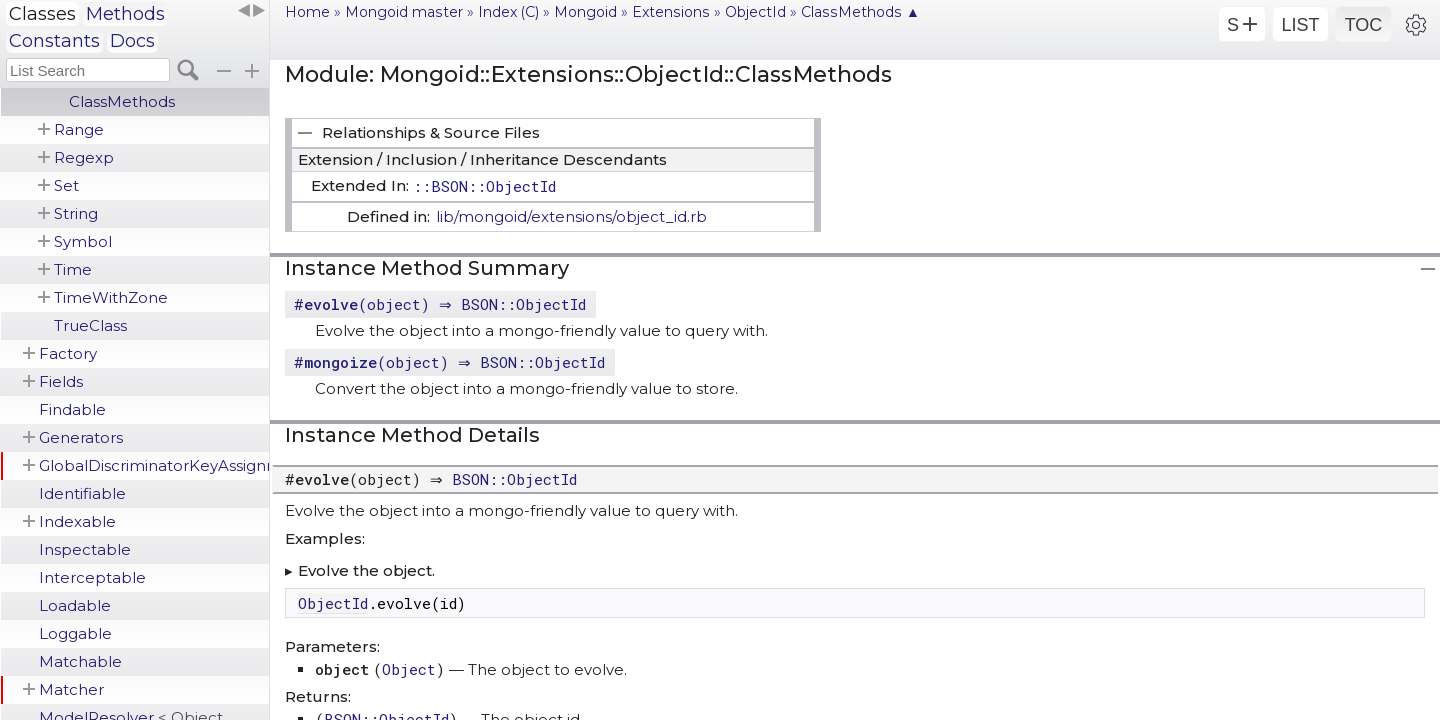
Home (307, 12)
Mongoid (585, 12)
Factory (68, 353)
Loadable (75, 605)
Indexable (77, 521)
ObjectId (755, 12)
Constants (54, 41)
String (76, 213)
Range (79, 129)
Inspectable (85, 549)
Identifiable (82, 493)
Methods (125, 14)
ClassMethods (122, 101)
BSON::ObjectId (519, 479)
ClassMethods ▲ (860, 12)
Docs (132, 41)
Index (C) (508, 12)
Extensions (671, 12)
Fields (61, 381)
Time (73, 269)
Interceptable (92, 577)
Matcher (71, 689)
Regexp (84, 157)
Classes (42, 14)
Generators (81, 437)
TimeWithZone (111, 297)
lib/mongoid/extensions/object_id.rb (571, 216)
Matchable (80, 661)
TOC (1364, 25)
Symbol (83, 241)
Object (409, 669)
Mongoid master (404, 12)
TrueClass (90, 325)
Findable (72, 409)
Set (66, 185)
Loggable (75, 633)
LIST (1300, 25)
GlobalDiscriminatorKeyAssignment (154, 465)
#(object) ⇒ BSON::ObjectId (442, 304)
